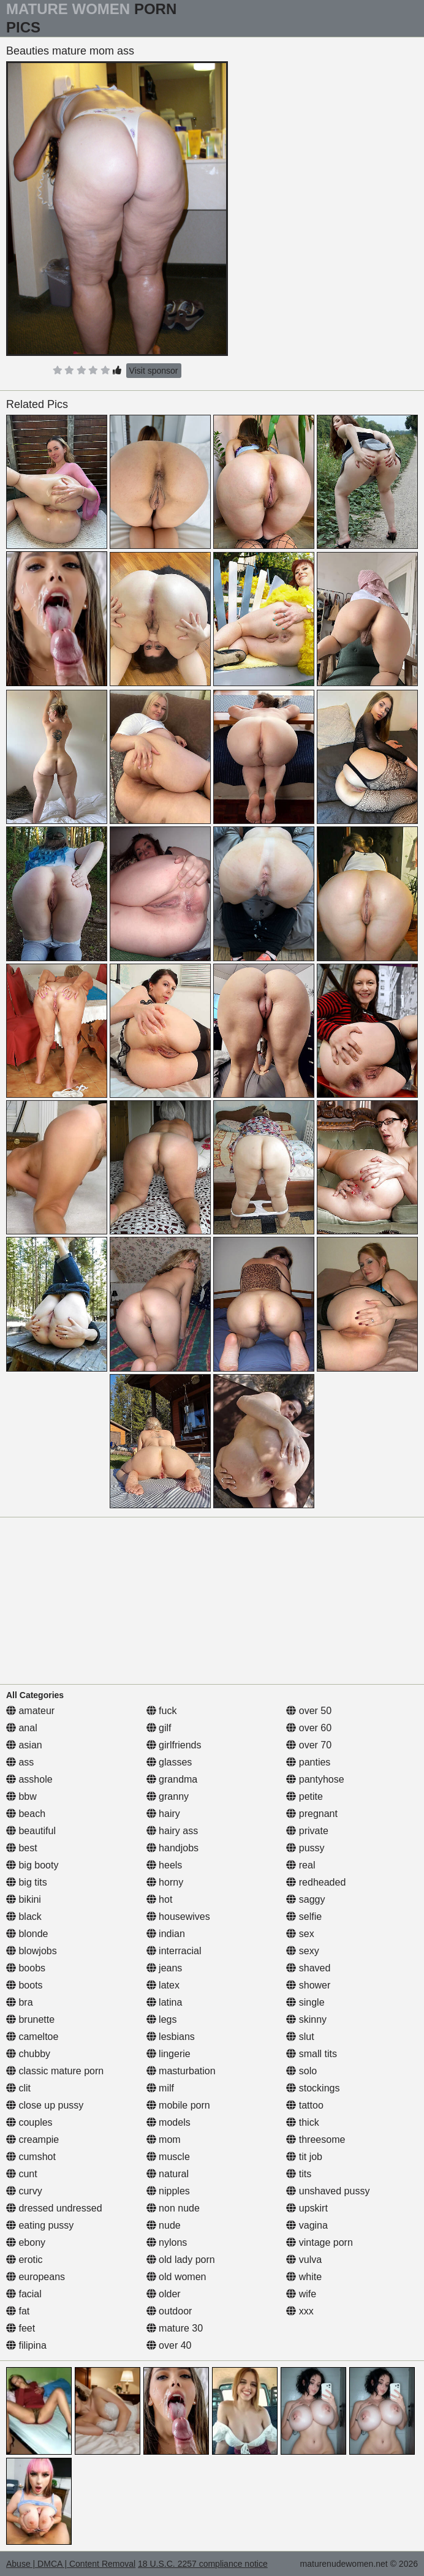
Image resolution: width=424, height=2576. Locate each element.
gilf (159, 1728)
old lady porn (180, 2259)
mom (163, 2139)
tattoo (304, 2105)
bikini (23, 1899)
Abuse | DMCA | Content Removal (70, 2564)
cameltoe (32, 2036)
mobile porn (178, 2105)
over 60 (308, 1728)
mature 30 (174, 2328)
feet (20, 2328)
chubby (28, 2054)
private (307, 1831)
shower (308, 1985)
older (163, 2294)
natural (167, 2174)
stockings (312, 2088)
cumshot (31, 2156)
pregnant (312, 1813)
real (300, 1865)
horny (164, 1882)
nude (163, 2225)
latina (164, 2002)
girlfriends (174, 1745)
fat (17, 2311)
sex (300, 1933)
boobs (25, 1968)
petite (304, 1796)
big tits (26, 1882)
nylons (166, 2242)
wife (301, 2294)
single (305, 2002)
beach (25, 1813)
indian (165, 1933)
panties (308, 1762)
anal (21, 1728)
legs (161, 2019)
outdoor (169, 2311)
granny (167, 1796)
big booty (32, 1865)
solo (301, 2071)
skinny (306, 2019)
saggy (305, 1899)
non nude (173, 2208)
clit (18, 2088)
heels (164, 1865)
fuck (161, 1710)
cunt (21, 2174)
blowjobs (31, 1951)
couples (29, 2122)
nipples (168, 2191)
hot (159, 1899)
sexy (302, 1951)
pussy (305, 1848)
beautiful (31, 1831)
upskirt (307, 2208)
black (24, 1916)
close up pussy (44, 2105)
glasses (169, 1762)
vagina (307, 2225)
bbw (21, 1796)
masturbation (181, 2071)
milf (160, 2088)
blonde (27, 1933)
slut (300, 2036)
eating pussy (40, 2225)
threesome (315, 2139)
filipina (26, 2345)
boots (24, 1985)
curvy (24, 2191)
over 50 (308, 1710)
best (21, 1848)
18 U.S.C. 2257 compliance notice (203, 2564)
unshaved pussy (327, 2191)
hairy (163, 1813)
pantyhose (315, 1779)
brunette (30, 2019)
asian (24, 1745)
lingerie (168, 2054)
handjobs (172, 1848)
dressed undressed (54, 2208)
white (304, 2277)
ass (20, 1762)
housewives (178, 1916)
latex (163, 1985)
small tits (311, 2054)
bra (19, 2002)
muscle (168, 2156)
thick (302, 2122)
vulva (304, 2259)
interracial (174, 1951)
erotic (24, 2259)
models (168, 2122)
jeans (164, 1968)
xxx (299, 2311)
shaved (308, 1968)
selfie (304, 1916)
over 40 (169, 2345)
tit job (304, 2156)
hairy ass (172, 1831)
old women (176, 2277)
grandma (172, 1779)
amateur (30, 1710)
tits (298, 2174)
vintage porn (319, 2242)
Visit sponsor (153, 371)
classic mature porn (55, 2071)
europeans (35, 2277)
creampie (32, 2139)
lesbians (170, 2036)
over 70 (308, 1745)
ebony (25, 2242)
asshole (29, 1779)
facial (24, 2294)
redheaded (316, 1882)
